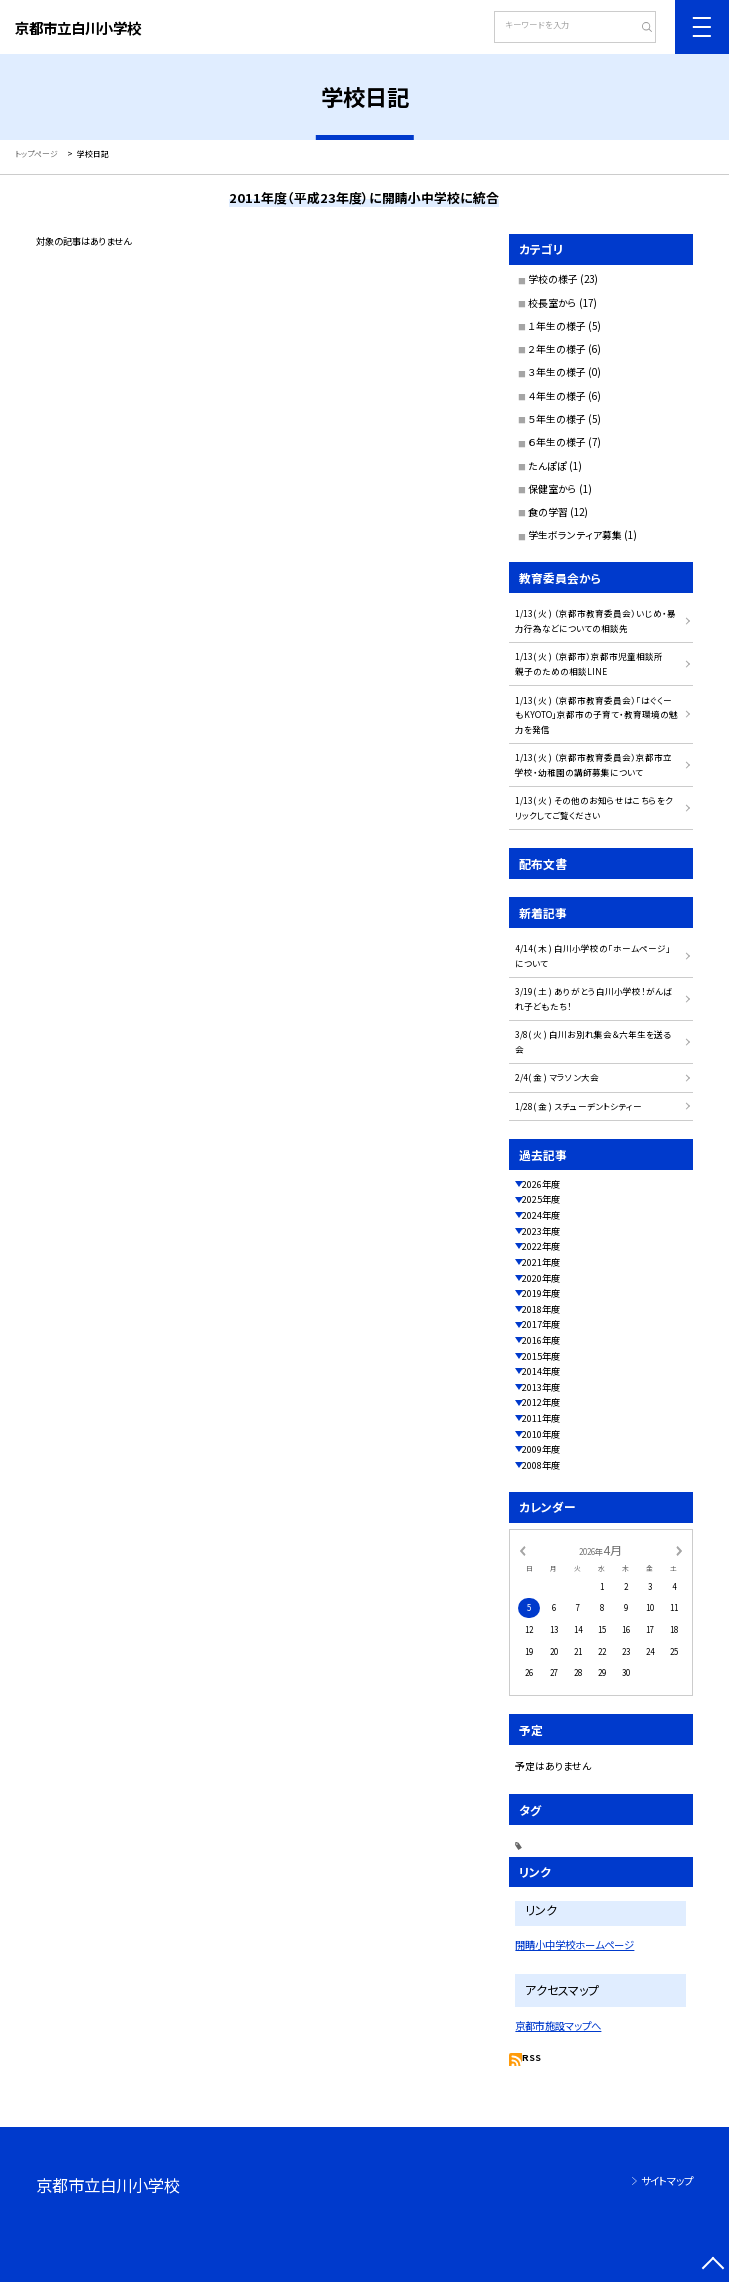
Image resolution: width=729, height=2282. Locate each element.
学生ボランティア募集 (575, 535)
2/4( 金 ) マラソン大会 (557, 1077)
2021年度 (541, 1262)
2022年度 (541, 1246)
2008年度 (541, 1465)
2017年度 (541, 1324)
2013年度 (541, 1387)
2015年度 (541, 1356)
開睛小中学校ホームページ (574, 1944)
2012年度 (541, 1402)
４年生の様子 (557, 396)
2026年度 (541, 1184)
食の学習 (548, 512)
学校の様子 (553, 279)
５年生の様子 (557, 419)
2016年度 (541, 1340)
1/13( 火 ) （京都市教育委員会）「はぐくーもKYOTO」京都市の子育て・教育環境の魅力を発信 (596, 714)
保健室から (552, 489)
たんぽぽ (547, 466)
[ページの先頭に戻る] (712, 2265)
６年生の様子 (557, 442)
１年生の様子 (557, 326)
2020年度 (541, 1278)
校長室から (552, 303)
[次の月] (679, 1549)
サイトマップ (667, 2180)
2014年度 (541, 1371)
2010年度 (541, 1434)
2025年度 (541, 1199)
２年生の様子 (557, 349)
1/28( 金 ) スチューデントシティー (578, 1106)
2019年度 (541, 1293)
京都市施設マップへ (558, 2025)
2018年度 (541, 1309)
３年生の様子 (557, 372)
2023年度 (541, 1231)
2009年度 (541, 1449)
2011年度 (541, 1418)
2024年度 (541, 1215)
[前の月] (522, 1549)
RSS (531, 2057)
